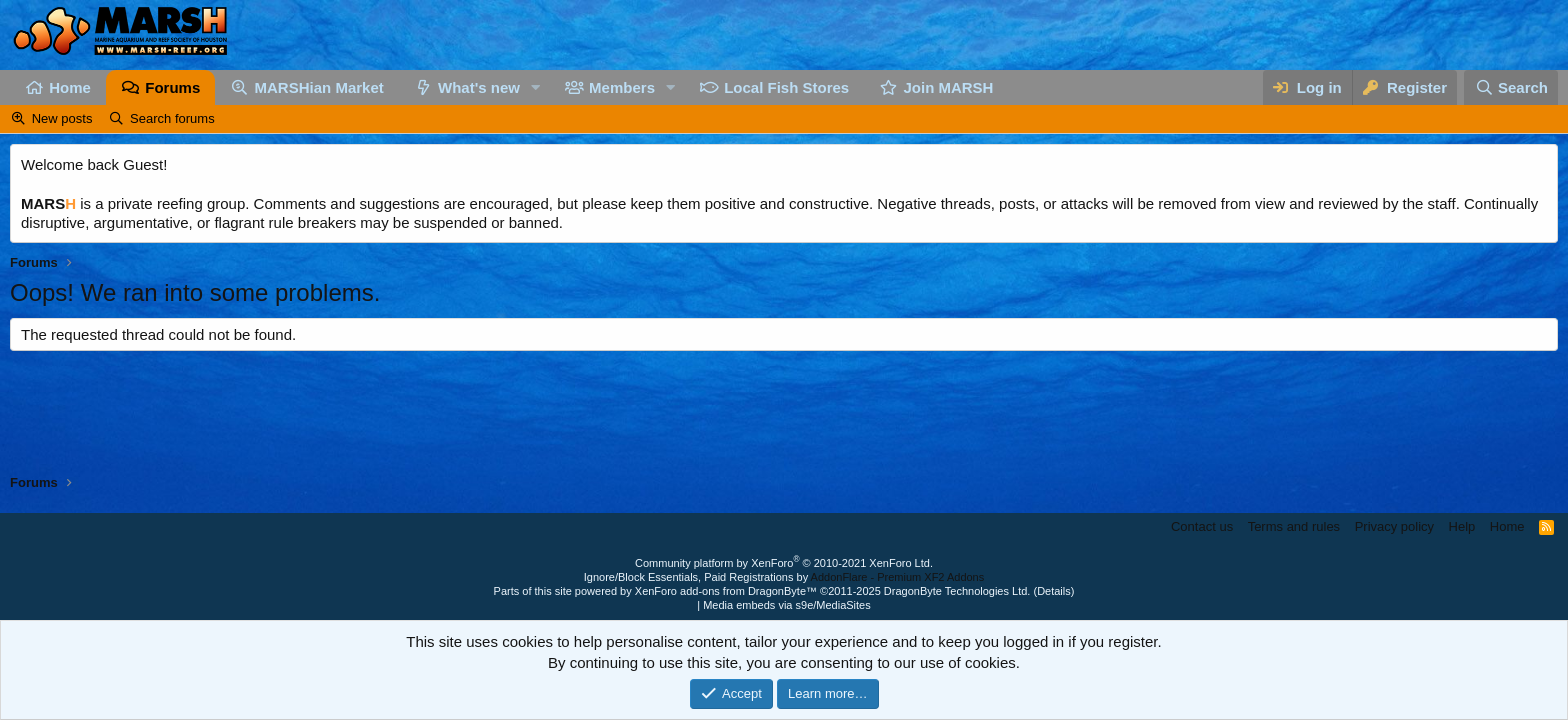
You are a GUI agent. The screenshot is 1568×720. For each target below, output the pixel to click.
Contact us (1202, 526)
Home (70, 87)
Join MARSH (948, 87)
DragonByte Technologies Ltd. (957, 591)
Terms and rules (1294, 526)
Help (1462, 526)
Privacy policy (1394, 526)
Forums (172, 87)
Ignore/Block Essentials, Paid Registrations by (784, 577)
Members (622, 87)
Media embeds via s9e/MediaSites (787, 605)
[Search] (1511, 87)
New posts (62, 118)
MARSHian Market (319, 87)
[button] (536, 87)
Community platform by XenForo (784, 563)
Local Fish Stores (786, 87)
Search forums (172, 118)
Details (1054, 591)
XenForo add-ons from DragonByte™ (726, 591)
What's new (479, 87)
